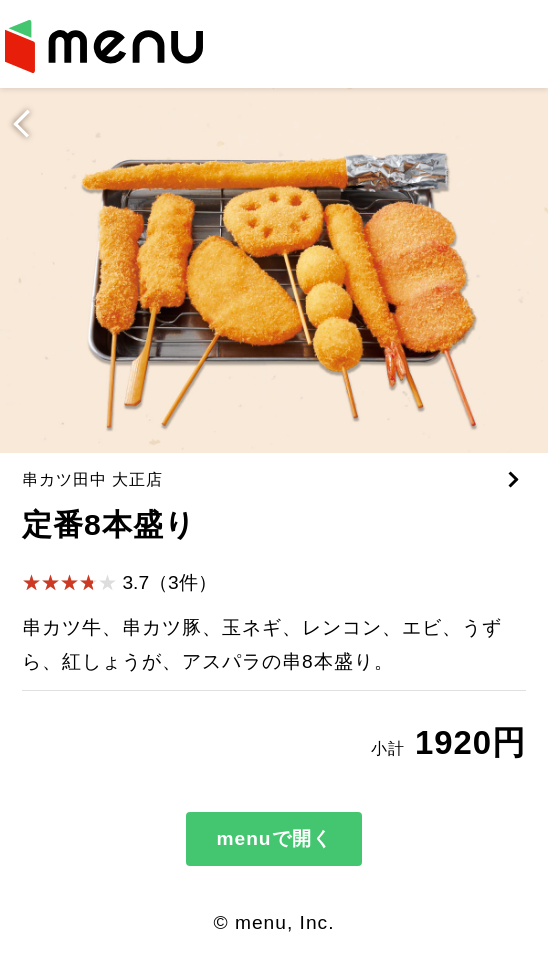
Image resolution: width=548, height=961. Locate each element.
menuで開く (273, 838)
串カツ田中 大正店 (93, 479)
